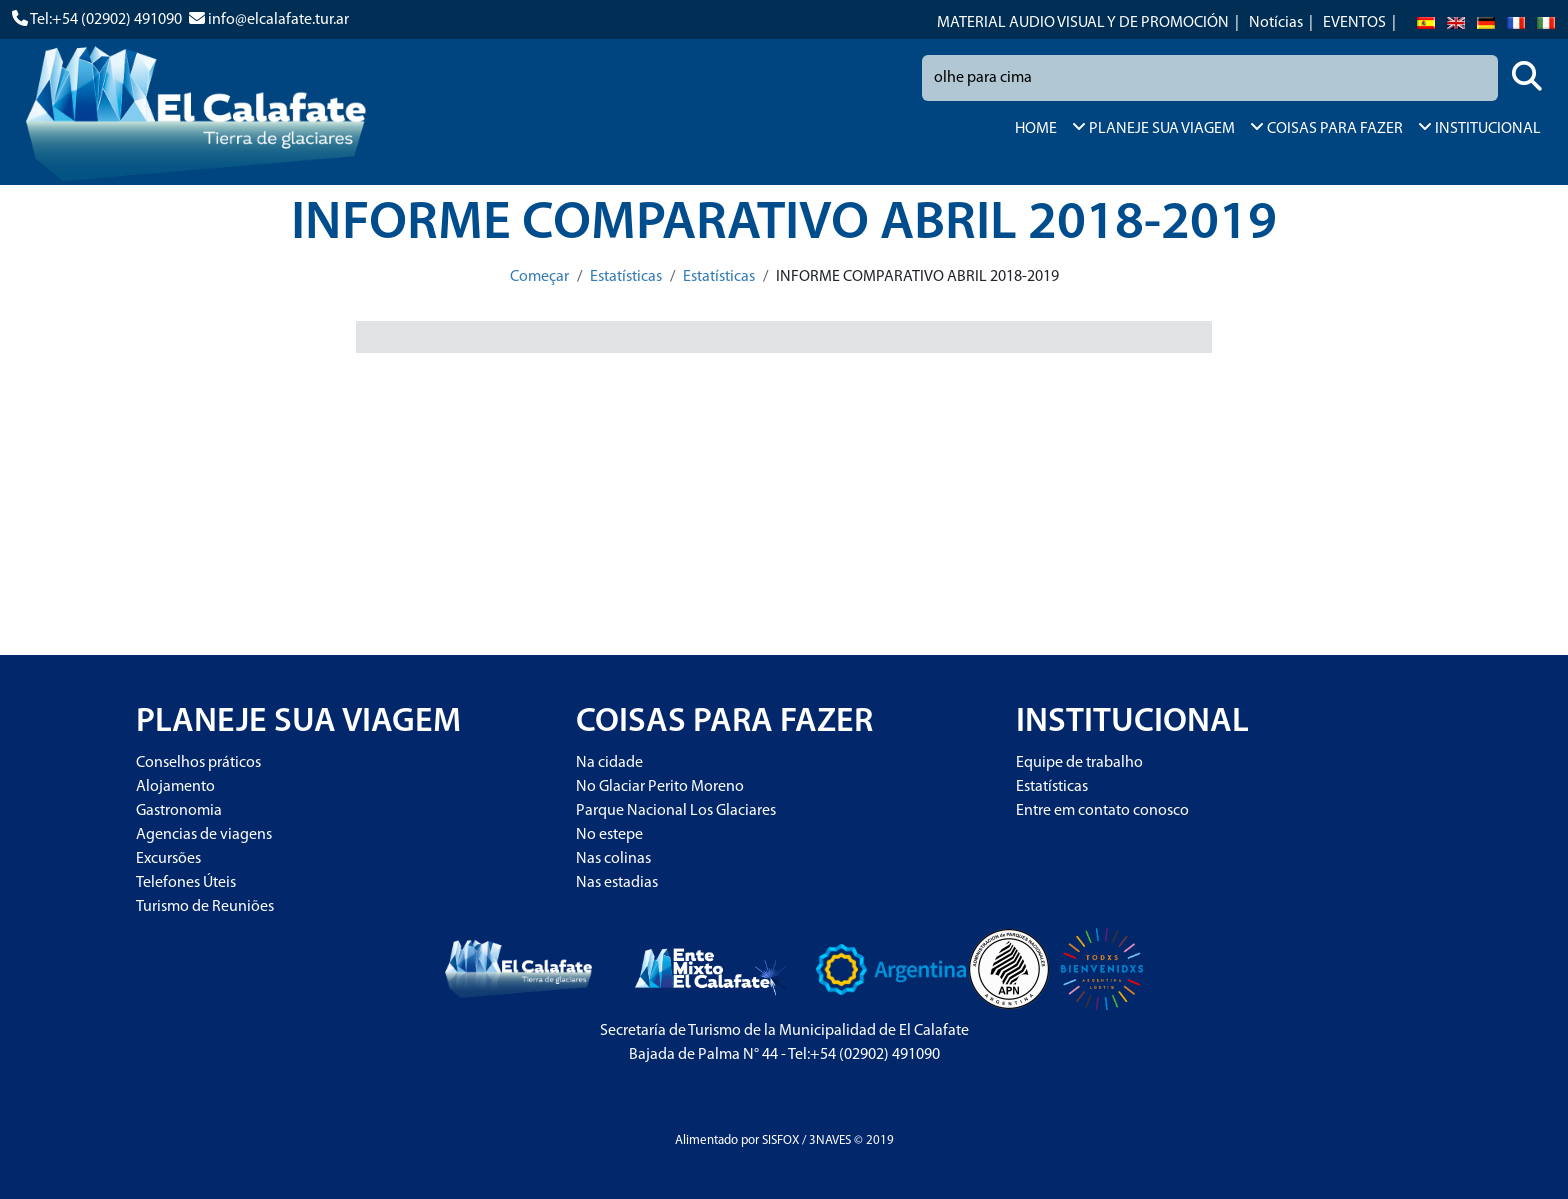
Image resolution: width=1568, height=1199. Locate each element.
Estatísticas (626, 277)
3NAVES (830, 1140)
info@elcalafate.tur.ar (278, 20)
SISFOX (780, 1140)
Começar (539, 277)
